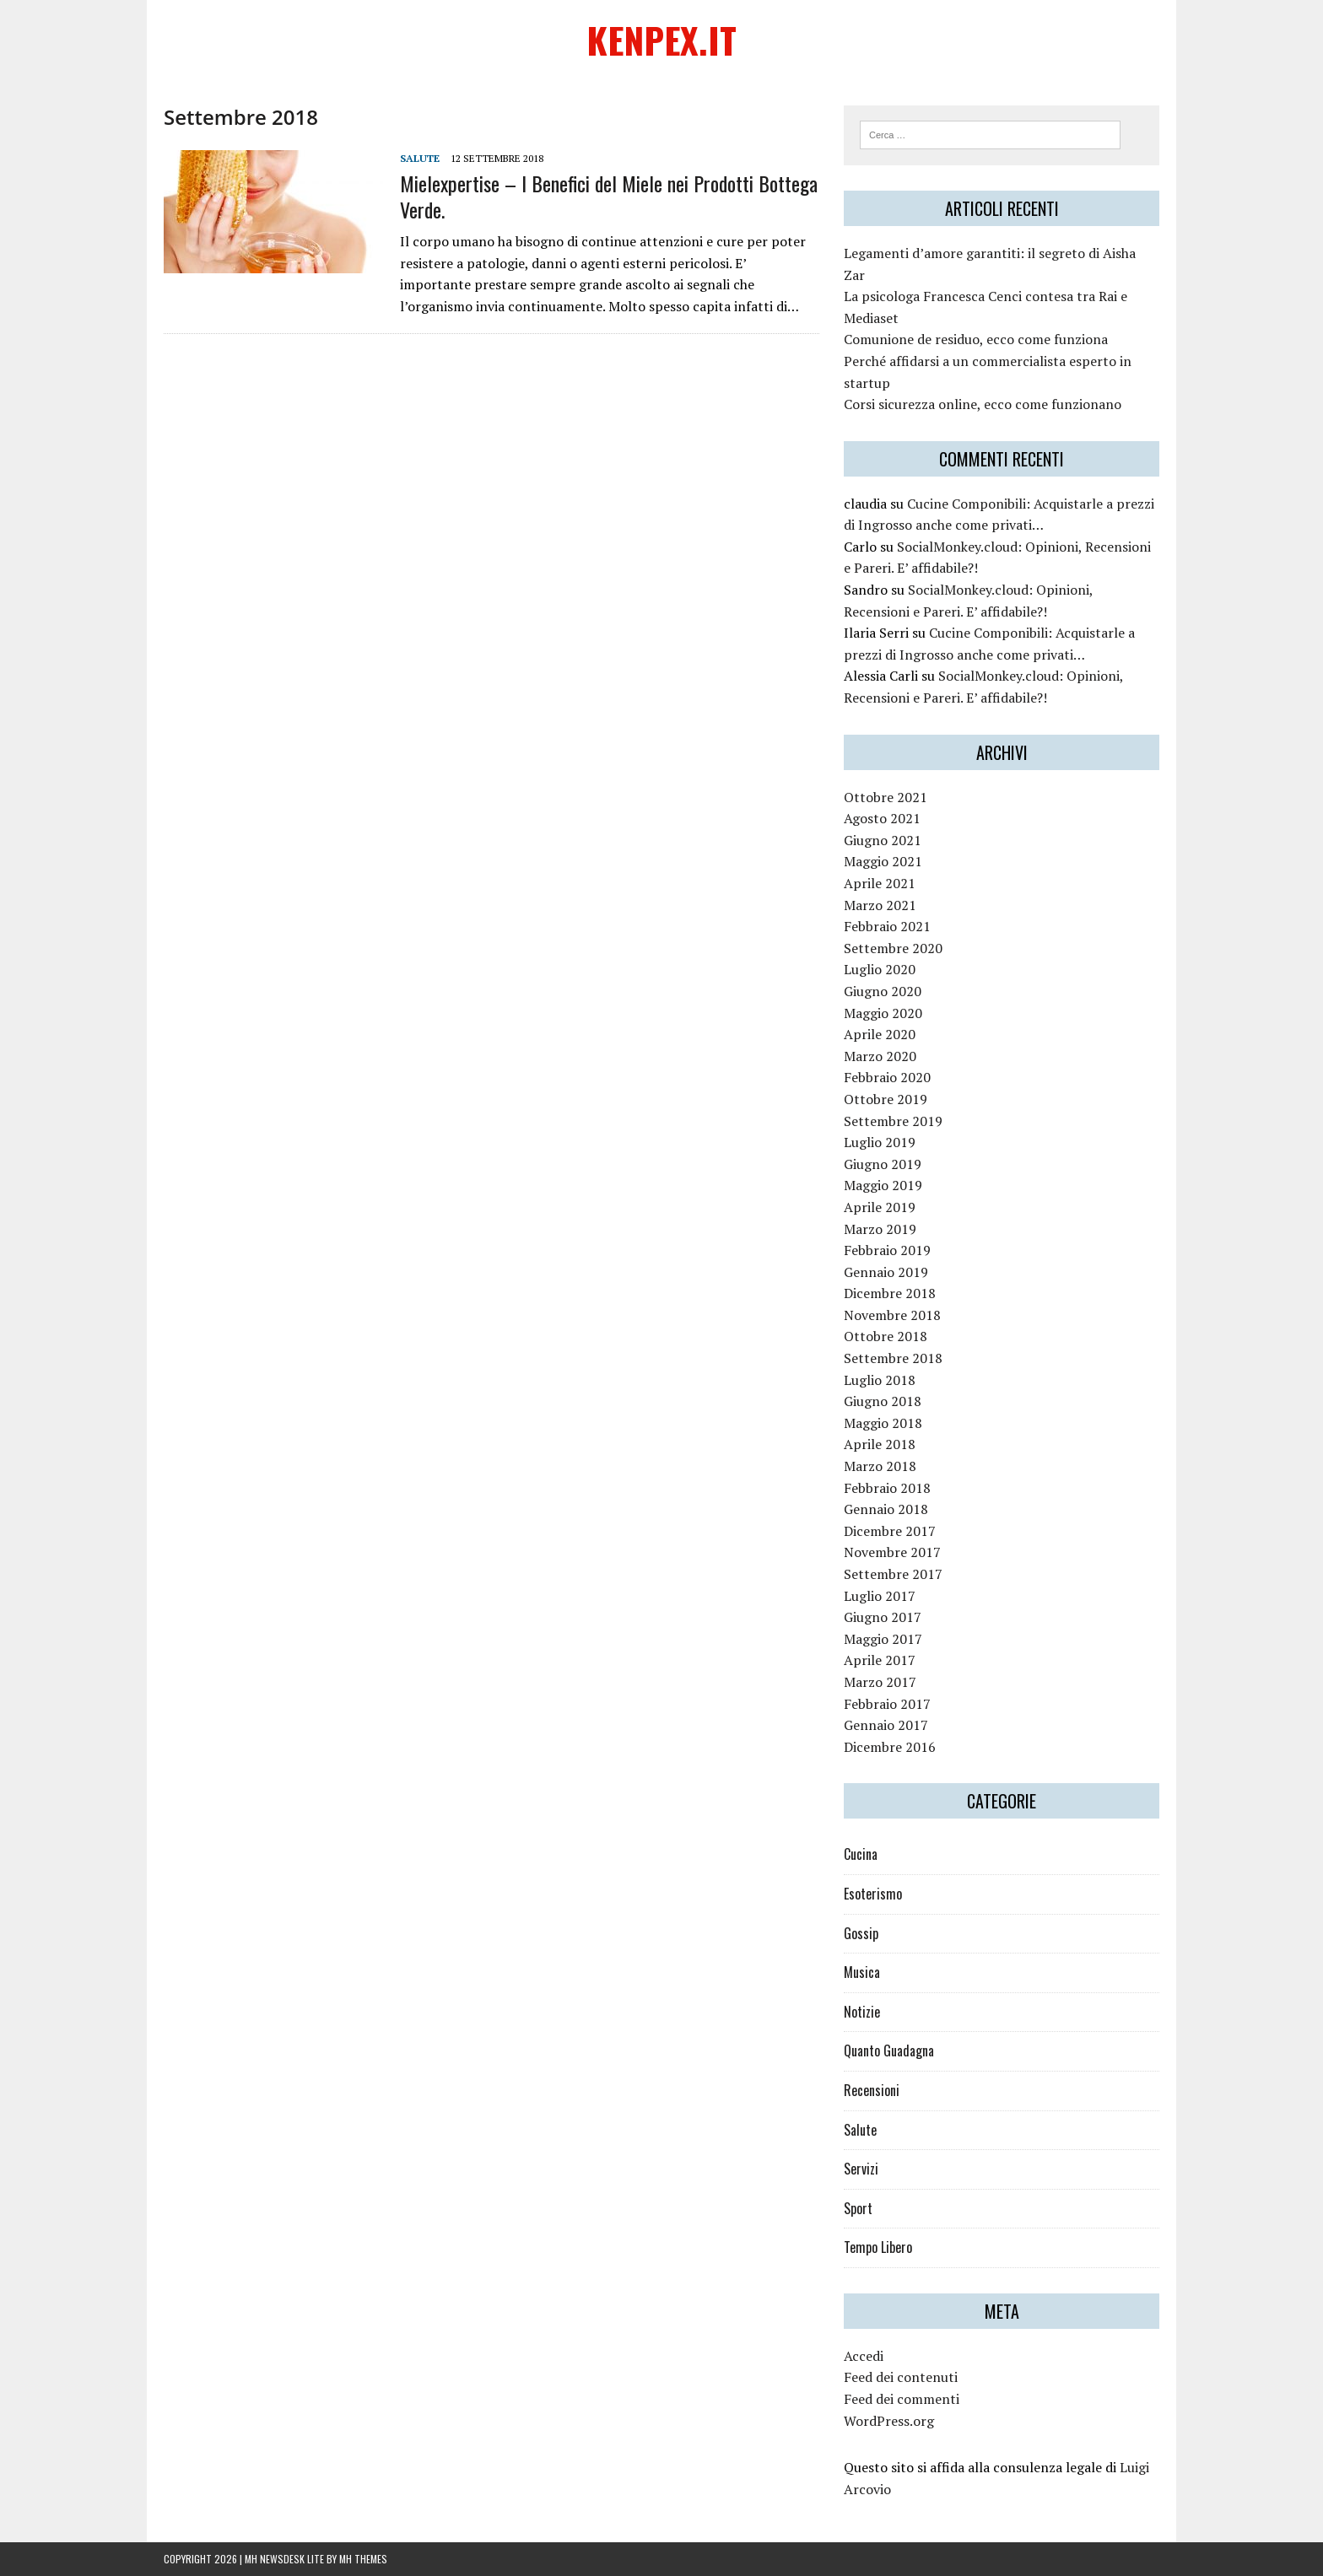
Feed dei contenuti (901, 2377)
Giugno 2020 (882, 991)
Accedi (863, 2356)
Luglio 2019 (879, 1142)
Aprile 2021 (879, 883)
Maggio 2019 (883, 1185)
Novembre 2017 (892, 1552)
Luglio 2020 (879, 969)
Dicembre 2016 (890, 1747)
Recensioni (871, 2090)
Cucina (861, 1854)
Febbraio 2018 (887, 1488)
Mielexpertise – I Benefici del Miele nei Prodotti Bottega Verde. (609, 196)
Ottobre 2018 (885, 1336)
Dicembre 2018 (890, 1293)
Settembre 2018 (893, 1358)
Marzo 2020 (880, 1056)
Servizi (861, 2168)
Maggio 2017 (883, 1639)
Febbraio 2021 (887, 926)
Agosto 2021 (882, 818)
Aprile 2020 (879, 1034)
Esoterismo (873, 1893)
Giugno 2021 (882, 840)
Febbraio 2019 (887, 1250)
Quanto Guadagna (889, 2050)
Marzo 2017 (880, 1682)
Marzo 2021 (880, 905)
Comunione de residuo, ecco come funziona (976, 339)
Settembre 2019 (893, 1121)
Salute (420, 158)
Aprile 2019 (879, 1207)
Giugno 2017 (882, 1617)
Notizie (862, 2012)
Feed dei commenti (901, 2399)
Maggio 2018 (883, 1423)
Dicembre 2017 (890, 1531)
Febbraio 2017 (887, 1704)
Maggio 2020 (883, 1013)
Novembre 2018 (892, 1315)
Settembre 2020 (893, 948)
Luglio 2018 (879, 1380)
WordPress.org (889, 2421)
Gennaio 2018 (886, 1509)
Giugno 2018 (882, 1401)
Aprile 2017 (879, 1660)
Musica (862, 1972)
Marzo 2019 (880, 1229)
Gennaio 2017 (886, 1725)
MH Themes (363, 2559)
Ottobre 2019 (885, 1099)
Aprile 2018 (879, 1444)
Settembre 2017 (893, 1574)
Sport (858, 2208)
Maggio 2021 (883, 861)
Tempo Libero (878, 2247)
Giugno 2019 (882, 1164)
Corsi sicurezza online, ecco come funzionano (982, 404)
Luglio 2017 (879, 1596)
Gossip (861, 1933)
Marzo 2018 (880, 1466)
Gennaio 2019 (886, 1272)
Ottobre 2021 (885, 797)
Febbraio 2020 (887, 1077)
